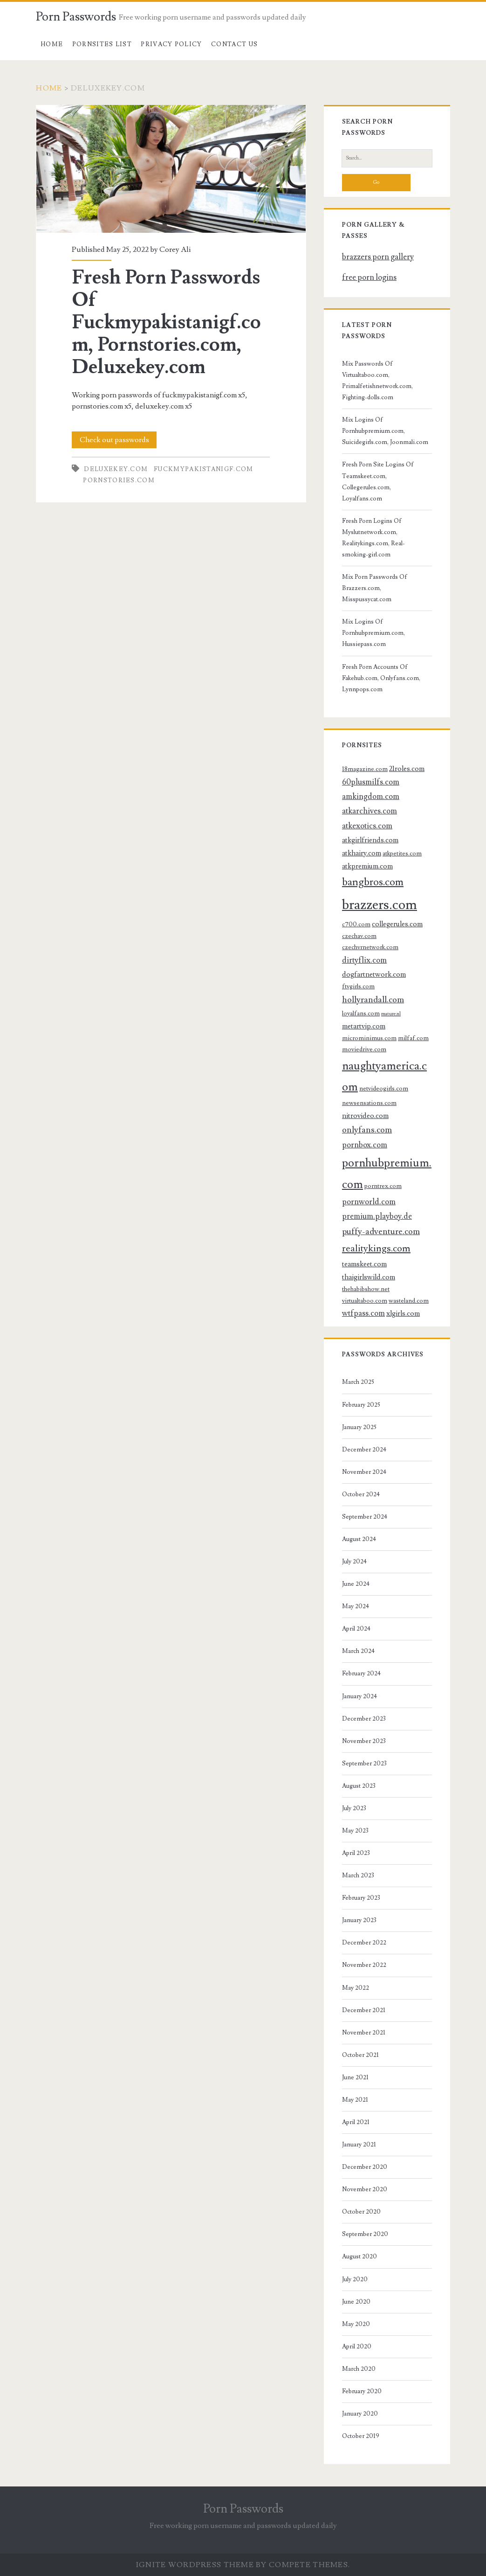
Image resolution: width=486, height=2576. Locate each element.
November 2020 (364, 2189)
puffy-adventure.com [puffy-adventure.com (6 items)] (381, 1231)
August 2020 (359, 2256)
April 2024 (356, 1628)
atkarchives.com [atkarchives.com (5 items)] (369, 811)
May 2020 (356, 2324)
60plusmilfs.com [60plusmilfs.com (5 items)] (370, 782)
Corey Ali (175, 249)
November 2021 (363, 2032)
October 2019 (360, 2436)
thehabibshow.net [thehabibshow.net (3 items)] (366, 1289)
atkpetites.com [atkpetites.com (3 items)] (402, 853)
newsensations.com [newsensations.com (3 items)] (369, 1103)
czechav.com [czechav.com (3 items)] (359, 936)
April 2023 (356, 1853)
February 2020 (362, 2391)
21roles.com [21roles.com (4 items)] (406, 768)
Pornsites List (102, 44)
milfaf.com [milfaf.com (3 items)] (413, 1038)
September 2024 (364, 1517)
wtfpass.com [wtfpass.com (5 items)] (363, 1313)
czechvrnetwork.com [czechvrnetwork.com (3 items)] (370, 947)
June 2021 (355, 2077)
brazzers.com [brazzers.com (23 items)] (379, 905)
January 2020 (360, 2413)
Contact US (234, 44)
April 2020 (356, 2346)
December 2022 (364, 1942)
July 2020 (355, 2279)
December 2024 (364, 1449)
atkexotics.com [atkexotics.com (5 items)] (367, 826)
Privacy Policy (171, 44)
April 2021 (356, 2122)
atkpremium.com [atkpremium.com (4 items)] (367, 866)
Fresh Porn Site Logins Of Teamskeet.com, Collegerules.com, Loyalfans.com (378, 481)
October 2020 (361, 2211)
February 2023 (361, 1898)
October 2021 (360, 2055)
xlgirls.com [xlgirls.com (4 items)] (403, 1313)
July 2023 (354, 1808)
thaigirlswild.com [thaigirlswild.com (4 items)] (368, 1277)
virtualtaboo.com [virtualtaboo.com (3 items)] (364, 1301)
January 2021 (359, 2144)
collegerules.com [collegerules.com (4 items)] (397, 924)
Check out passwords (114, 439)
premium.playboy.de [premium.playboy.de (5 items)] (377, 1216)
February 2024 (361, 1673)
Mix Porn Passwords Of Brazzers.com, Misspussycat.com (374, 588)
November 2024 (364, 1472)
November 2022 (364, 1965)
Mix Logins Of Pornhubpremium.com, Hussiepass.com (373, 633)
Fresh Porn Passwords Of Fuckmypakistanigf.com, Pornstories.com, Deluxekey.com (171, 169)
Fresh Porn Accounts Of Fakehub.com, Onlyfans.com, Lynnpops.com (381, 678)
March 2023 (358, 1875)
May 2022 (355, 1988)
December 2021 (363, 2010)
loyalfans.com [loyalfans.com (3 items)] (361, 1013)
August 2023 (359, 1786)
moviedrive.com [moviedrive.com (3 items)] (364, 1049)
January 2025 (359, 1427)
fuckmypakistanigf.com (203, 469)
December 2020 (364, 2167)
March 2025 (358, 1382)
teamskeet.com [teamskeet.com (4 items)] (364, 1264)
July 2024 (354, 1561)
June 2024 (356, 1584)
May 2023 (355, 1830)
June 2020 (356, 2301)
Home (52, 44)
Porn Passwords (76, 17)
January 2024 (359, 1696)
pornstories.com (119, 480)
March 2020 (359, 2369)
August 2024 (359, 1539)
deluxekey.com (116, 469)
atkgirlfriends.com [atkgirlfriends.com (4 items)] (370, 840)
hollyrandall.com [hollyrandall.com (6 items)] (373, 999)
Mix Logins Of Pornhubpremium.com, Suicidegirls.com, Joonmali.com (385, 431)
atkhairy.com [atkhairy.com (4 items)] (361, 853)
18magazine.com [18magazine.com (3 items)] (365, 769)
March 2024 (358, 1651)
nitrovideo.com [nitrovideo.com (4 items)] (365, 1115)
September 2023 (364, 1763)
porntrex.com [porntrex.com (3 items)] (383, 1186)
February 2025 (361, 1405)
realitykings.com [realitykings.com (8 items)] (376, 1248)
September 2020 (365, 2234)
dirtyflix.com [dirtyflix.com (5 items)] (364, 960)
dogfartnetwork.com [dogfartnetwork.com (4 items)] (374, 974)
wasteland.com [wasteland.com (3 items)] (409, 1301)
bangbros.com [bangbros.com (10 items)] (373, 882)
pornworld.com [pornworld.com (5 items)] (369, 1202)
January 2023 (359, 1920)
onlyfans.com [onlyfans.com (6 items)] (367, 1129)
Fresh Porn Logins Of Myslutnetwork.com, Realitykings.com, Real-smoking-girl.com (373, 537)
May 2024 (355, 1606)
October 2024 (361, 1494)
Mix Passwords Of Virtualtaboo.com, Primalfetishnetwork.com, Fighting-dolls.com (377, 380)
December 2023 (364, 1718)
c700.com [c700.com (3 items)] (356, 924)
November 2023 (364, 1741)
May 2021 (355, 2100)
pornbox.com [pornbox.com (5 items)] (364, 1145)
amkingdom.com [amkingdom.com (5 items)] (370, 797)
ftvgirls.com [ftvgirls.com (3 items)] (358, 986)
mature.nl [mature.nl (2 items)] (391, 1014)
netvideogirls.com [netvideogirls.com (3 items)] (383, 1088)
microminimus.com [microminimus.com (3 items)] (369, 1038)
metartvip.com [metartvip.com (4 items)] (363, 1026)
